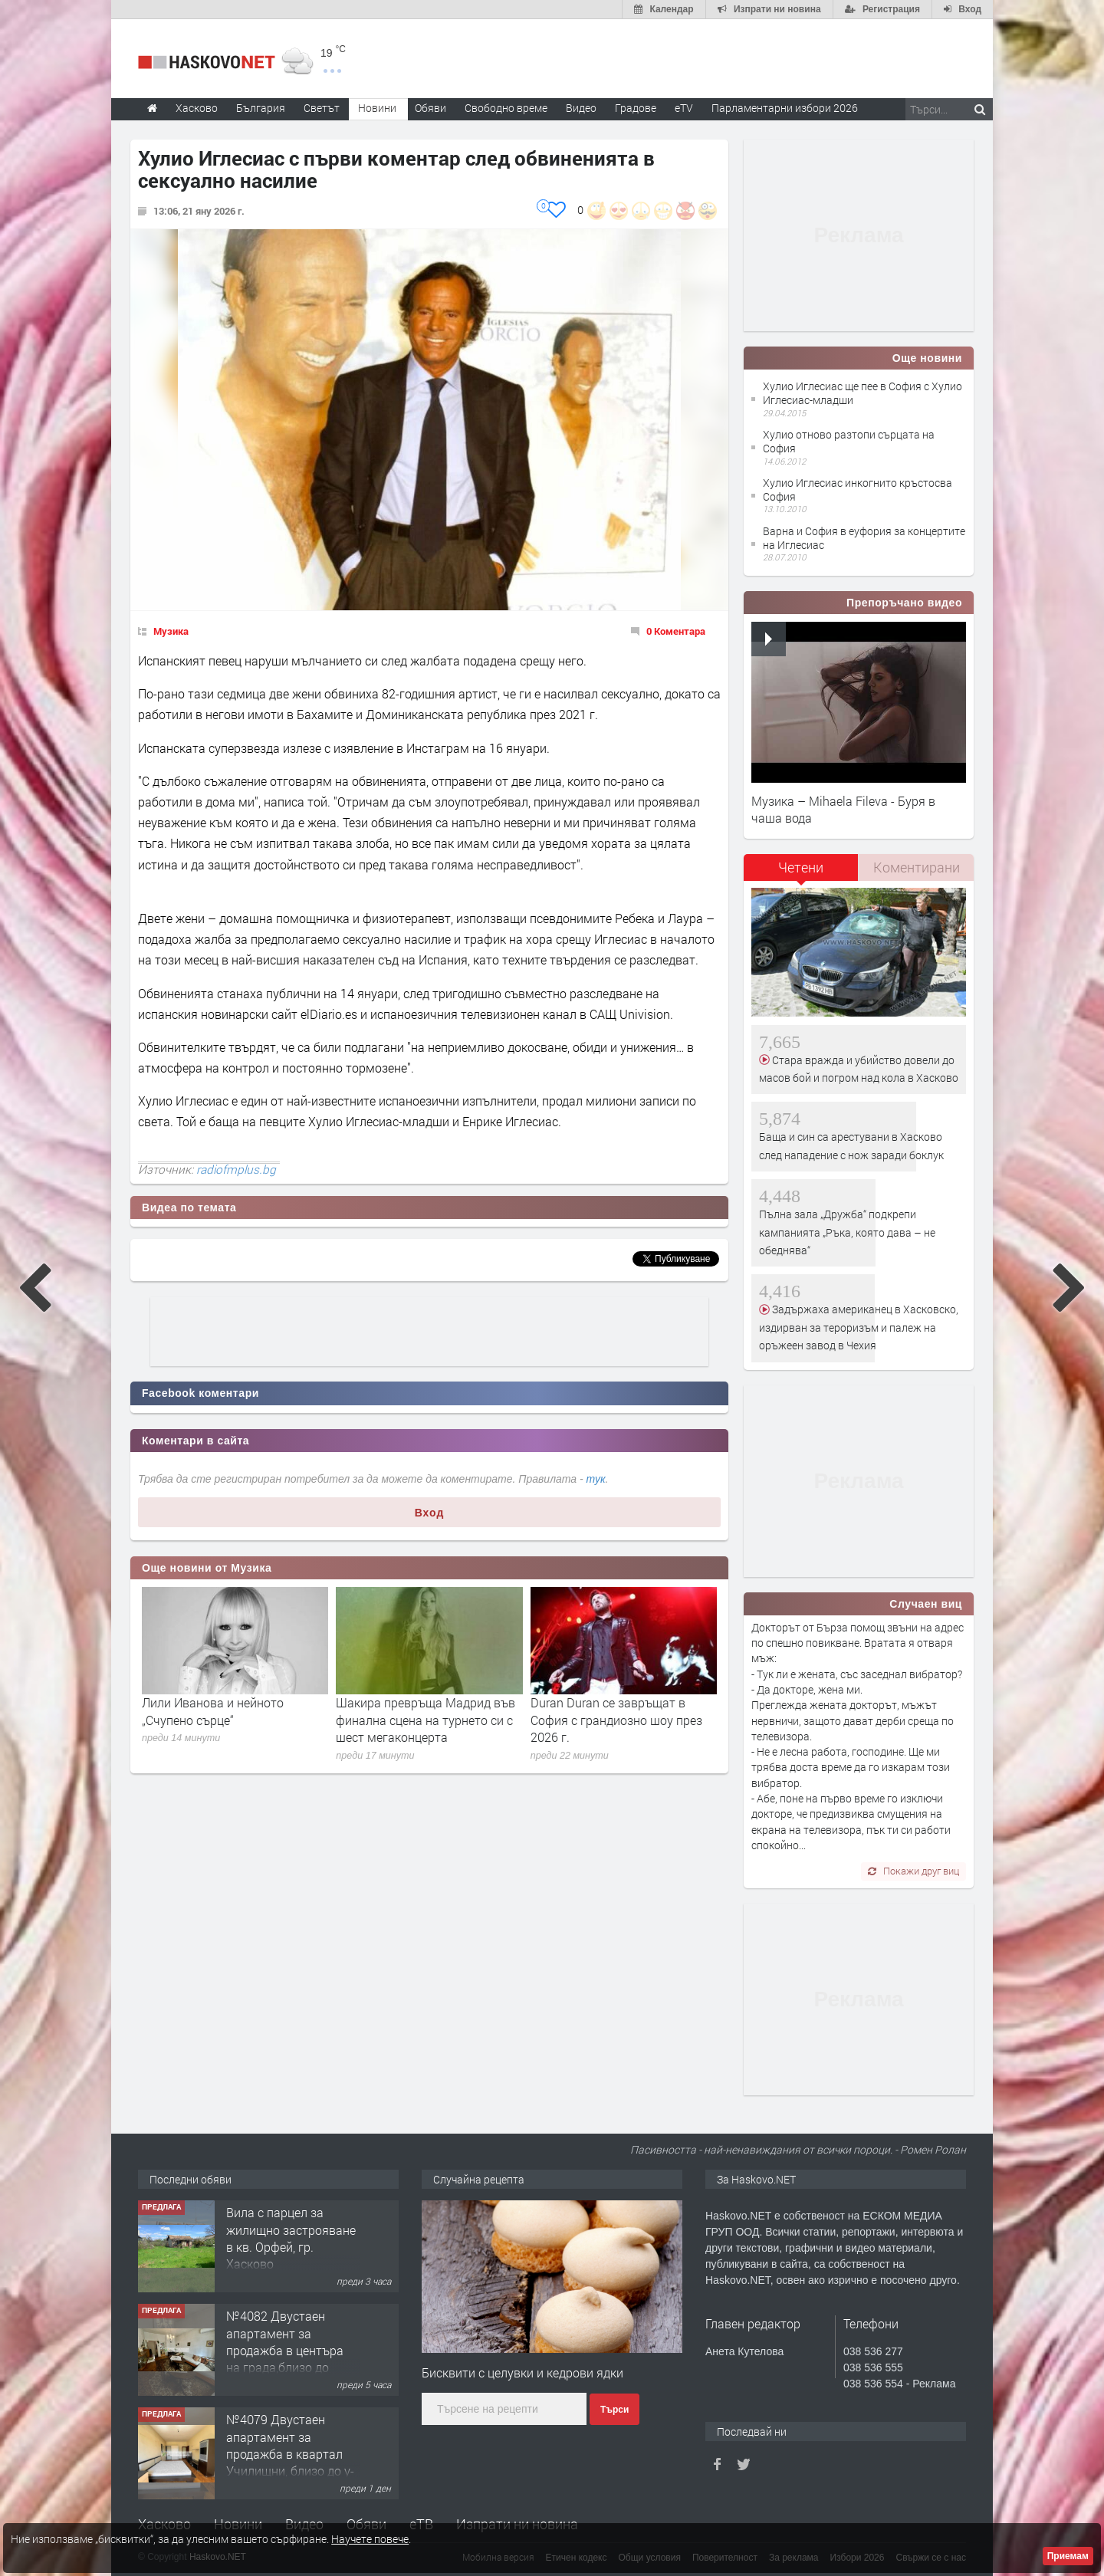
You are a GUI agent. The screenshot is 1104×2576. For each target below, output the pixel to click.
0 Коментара (675, 631)
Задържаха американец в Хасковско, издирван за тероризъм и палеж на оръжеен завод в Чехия (858, 1327)
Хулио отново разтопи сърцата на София (849, 441)
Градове (635, 107)
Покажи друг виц (913, 1871)
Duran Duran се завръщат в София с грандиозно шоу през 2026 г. (616, 1719)
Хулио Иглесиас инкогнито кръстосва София (857, 489)
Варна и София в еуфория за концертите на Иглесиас (864, 538)
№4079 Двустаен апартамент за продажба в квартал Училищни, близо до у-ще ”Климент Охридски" (290, 2462)
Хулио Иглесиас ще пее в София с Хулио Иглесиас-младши (862, 393)
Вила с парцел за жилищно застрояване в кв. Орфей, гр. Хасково (291, 2238)
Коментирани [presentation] (916, 867)
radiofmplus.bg (236, 1169)
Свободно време (506, 107)
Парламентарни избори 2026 (784, 107)
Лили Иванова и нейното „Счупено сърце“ (213, 1710)
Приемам (1068, 2556)
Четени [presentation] (800, 867)
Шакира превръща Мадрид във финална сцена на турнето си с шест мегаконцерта (425, 1719)
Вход (430, 1512)
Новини (377, 107)
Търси (614, 2409)
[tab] (801, 873)
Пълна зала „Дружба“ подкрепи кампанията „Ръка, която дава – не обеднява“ (847, 1232)
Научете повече (370, 2539)
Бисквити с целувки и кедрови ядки (522, 2372)
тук (596, 1479)
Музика (171, 631)
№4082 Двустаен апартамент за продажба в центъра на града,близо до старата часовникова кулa (288, 2359)
